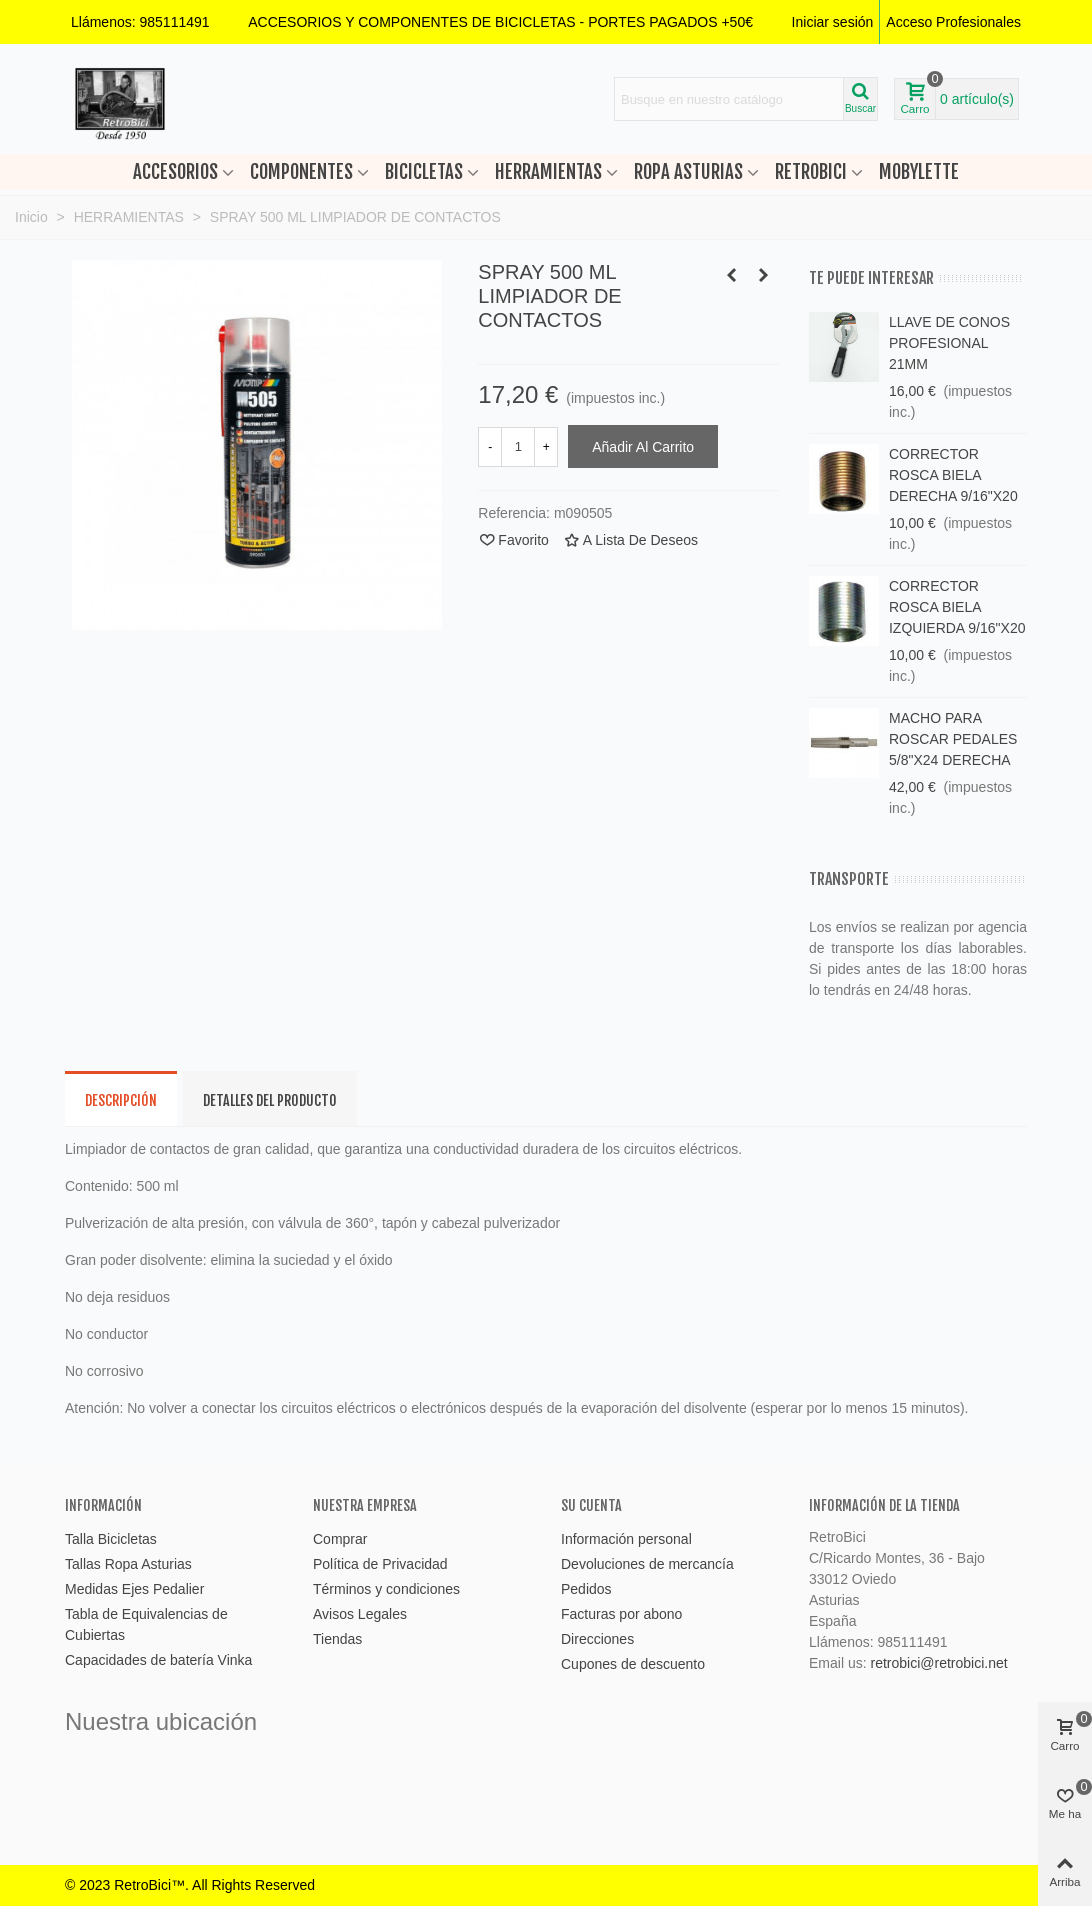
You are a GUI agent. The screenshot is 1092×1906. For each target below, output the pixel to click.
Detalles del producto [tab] (270, 1100)
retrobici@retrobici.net (938, 1663)
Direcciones (597, 1639)
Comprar (340, 1539)
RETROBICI (811, 172)
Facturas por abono (621, 1614)
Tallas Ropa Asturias (128, 1564)
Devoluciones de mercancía (647, 1564)
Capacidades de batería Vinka (158, 1660)
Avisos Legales (360, 1614)
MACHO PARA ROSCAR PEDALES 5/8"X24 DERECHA (953, 739)
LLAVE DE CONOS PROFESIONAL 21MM (949, 343)
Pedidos (586, 1589)
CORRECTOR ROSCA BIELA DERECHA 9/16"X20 (953, 475)
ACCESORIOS (175, 172)
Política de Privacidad (380, 1564)
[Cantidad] (518, 447)
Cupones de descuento (633, 1664)
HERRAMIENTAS (548, 172)
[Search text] (729, 99)
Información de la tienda (884, 1505)
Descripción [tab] (121, 1100)
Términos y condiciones (386, 1589)
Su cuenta (591, 1505)
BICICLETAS (424, 172)
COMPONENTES (301, 172)
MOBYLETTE (919, 172)
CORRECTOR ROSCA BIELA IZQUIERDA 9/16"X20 (957, 607)
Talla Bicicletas (111, 1539)
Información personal (626, 1539)
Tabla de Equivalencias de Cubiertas (146, 1624)
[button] (500, 22)
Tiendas (337, 1639)
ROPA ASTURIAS (688, 172)
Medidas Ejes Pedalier (134, 1589)
